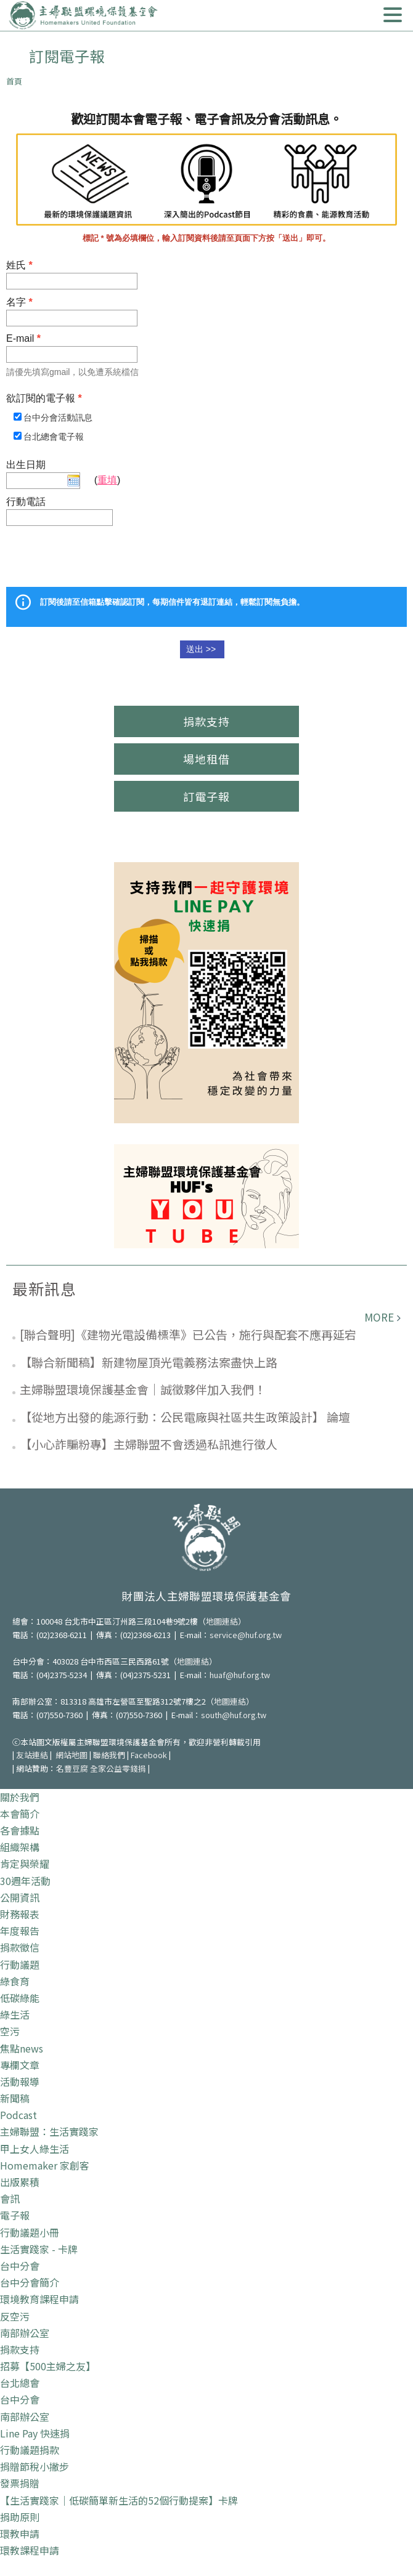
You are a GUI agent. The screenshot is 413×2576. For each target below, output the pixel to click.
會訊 (10, 2198)
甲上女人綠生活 (34, 2148)
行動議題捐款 (29, 2449)
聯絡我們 (109, 1755)
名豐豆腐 (72, 1768)
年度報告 (19, 1930)
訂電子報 (206, 796)
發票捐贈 (19, 2483)
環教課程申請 (29, 2550)
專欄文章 (19, 2064)
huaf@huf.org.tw (240, 1675)
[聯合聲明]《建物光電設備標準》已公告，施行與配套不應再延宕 (188, 1334)
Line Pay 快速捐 (35, 2433)
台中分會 (19, 2265)
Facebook (149, 1755)
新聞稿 (15, 2098)
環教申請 (19, 2533)
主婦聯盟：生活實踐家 (49, 2131)
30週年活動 (25, 1880)
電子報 (15, 2215)
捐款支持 (206, 721)
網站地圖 (71, 1755)
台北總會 (19, 2382)
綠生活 (15, 2014)
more (379, 1317)
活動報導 (19, 2081)
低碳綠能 (19, 1997)
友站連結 (32, 1755)
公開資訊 (19, 1897)
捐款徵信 (19, 1947)
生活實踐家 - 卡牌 (39, 2249)
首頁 (14, 81)
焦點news (21, 2048)
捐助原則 (19, 2516)
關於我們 (19, 1797)
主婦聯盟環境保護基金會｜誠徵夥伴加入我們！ (143, 1389)
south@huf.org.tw (233, 1715)
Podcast (18, 2114)
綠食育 (15, 1981)
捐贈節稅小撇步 (34, 2466)
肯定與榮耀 (24, 1863)
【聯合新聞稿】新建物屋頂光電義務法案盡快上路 (148, 1362)
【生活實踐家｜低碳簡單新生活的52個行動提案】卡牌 (119, 2500)
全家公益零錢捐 (118, 1768)
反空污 (15, 2316)
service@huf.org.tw (246, 1635)
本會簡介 (19, 1813)
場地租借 (206, 759)
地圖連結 (222, 1621)
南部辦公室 (24, 2332)
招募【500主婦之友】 (48, 2366)
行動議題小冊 (29, 2232)
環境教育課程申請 (39, 2298)
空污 (10, 2031)
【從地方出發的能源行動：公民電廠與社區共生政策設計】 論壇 (185, 1416)
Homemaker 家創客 (44, 2165)
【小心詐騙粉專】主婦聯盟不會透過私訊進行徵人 (148, 1443)
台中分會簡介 (29, 2282)
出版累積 (19, 2181)
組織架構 (19, 1846)
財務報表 (19, 1914)
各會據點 (19, 1830)
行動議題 (19, 1964)
